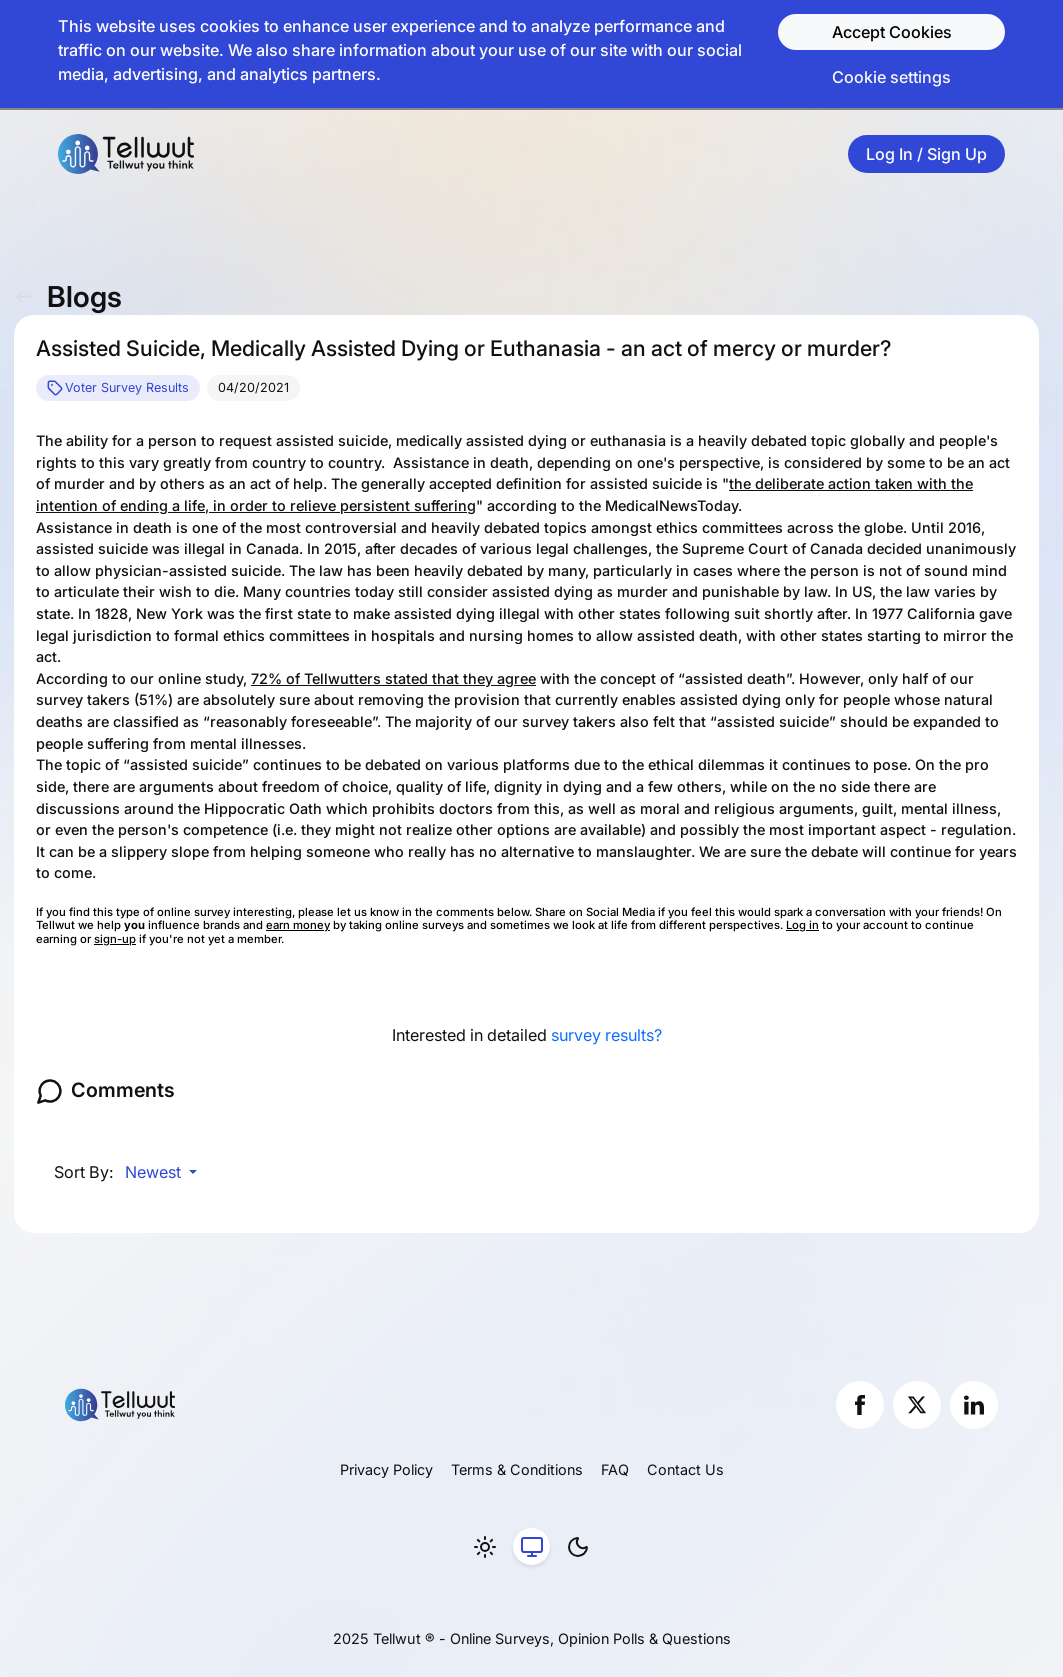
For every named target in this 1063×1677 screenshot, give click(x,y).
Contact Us (685, 1469)
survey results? (606, 1035)
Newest (155, 1172)
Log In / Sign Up (926, 154)
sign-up (115, 939)
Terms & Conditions (517, 1469)
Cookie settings (891, 77)
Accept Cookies (892, 32)
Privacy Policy (386, 1469)
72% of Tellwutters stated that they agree (393, 678)
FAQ (615, 1469)
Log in (802, 925)
